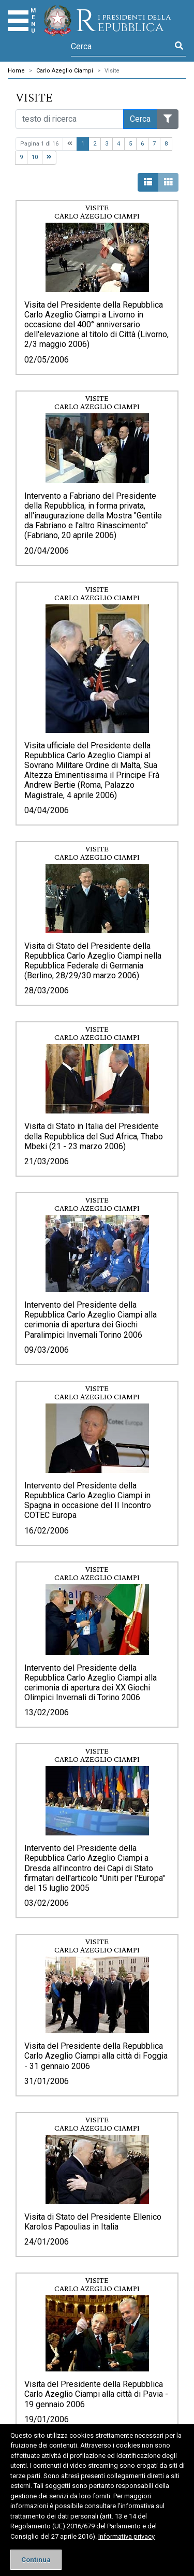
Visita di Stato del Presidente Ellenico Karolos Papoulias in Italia (92, 2222)
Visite (112, 70)
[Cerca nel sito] (70, 119)
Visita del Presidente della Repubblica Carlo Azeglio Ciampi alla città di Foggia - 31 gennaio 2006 (96, 2056)
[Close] (36, 2560)
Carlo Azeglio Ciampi (64, 70)
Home (16, 70)
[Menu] (18, 20)
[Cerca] (121, 46)
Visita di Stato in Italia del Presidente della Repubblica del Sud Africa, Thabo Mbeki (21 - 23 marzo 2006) (93, 1136)
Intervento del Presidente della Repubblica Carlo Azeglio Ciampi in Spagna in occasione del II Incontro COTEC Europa (87, 1501)
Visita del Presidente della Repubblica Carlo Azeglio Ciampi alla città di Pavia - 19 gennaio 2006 (96, 2394)
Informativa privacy (126, 2536)
